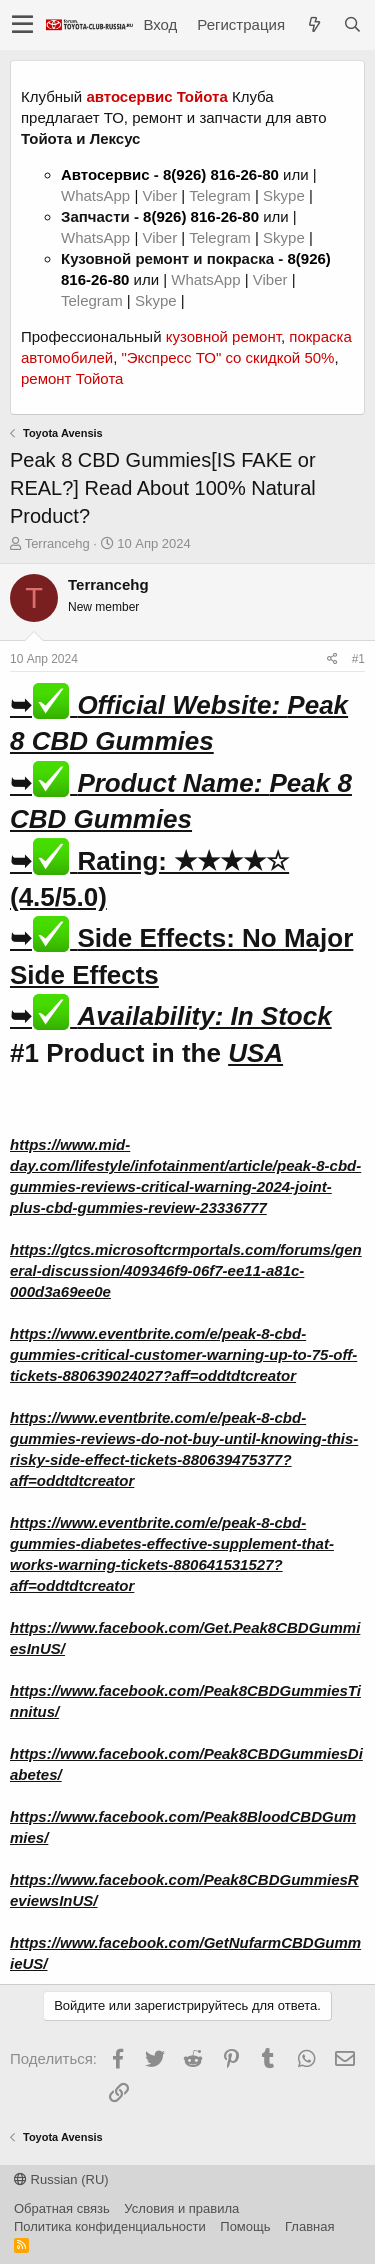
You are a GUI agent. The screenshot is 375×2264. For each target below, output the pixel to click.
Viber (159, 195)
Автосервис (105, 174)
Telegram (222, 195)
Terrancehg (57, 543)
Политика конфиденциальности (110, 2226)
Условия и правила (181, 2208)
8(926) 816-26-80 (221, 174)
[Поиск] (352, 24)
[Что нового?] (314, 24)
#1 (358, 659)
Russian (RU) (61, 2179)
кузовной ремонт (223, 336)
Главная (309, 2226)
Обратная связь (62, 2208)
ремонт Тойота (72, 378)
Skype (286, 195)
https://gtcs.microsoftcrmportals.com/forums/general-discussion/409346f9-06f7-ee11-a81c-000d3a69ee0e (186, 1270)
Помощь (245, 2226)
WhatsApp (97, 195)
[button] (22, 25)
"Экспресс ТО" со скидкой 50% (227, 357)
